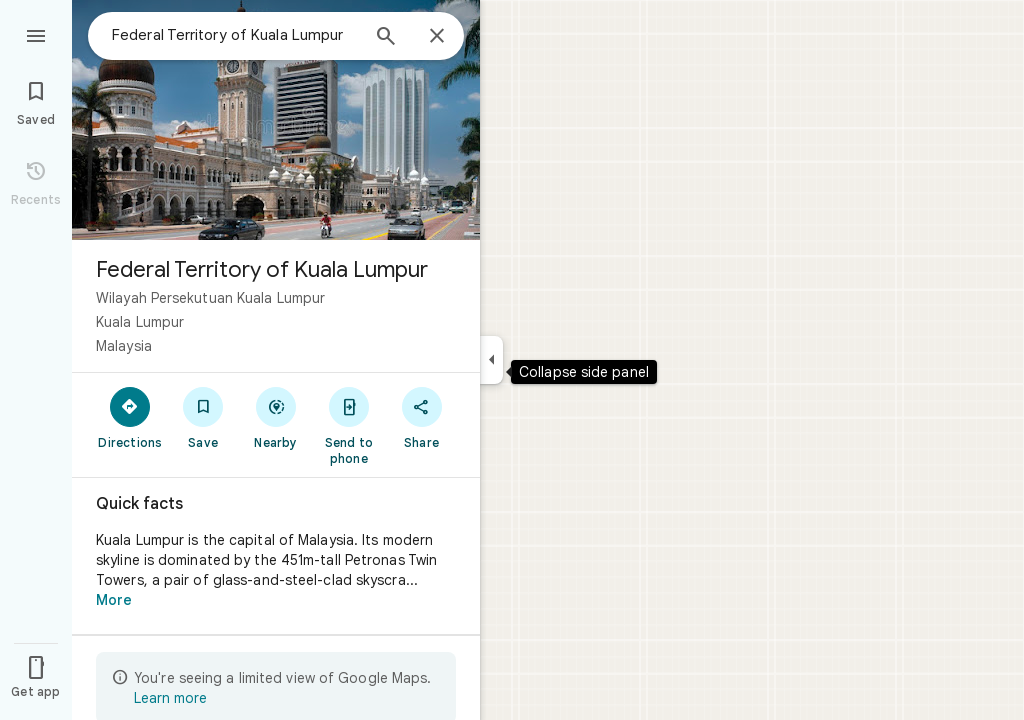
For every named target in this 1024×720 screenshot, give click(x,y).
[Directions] (130, 417)
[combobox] (235, 35)
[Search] (386, 38)
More (114, 600)
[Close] (437, 37)
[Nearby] (276, 417)
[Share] (421, 417)
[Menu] (36, 34)
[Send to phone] (348, 425)
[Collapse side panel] (491, 360)
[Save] (203, 417)
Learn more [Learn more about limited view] (170, 698)
